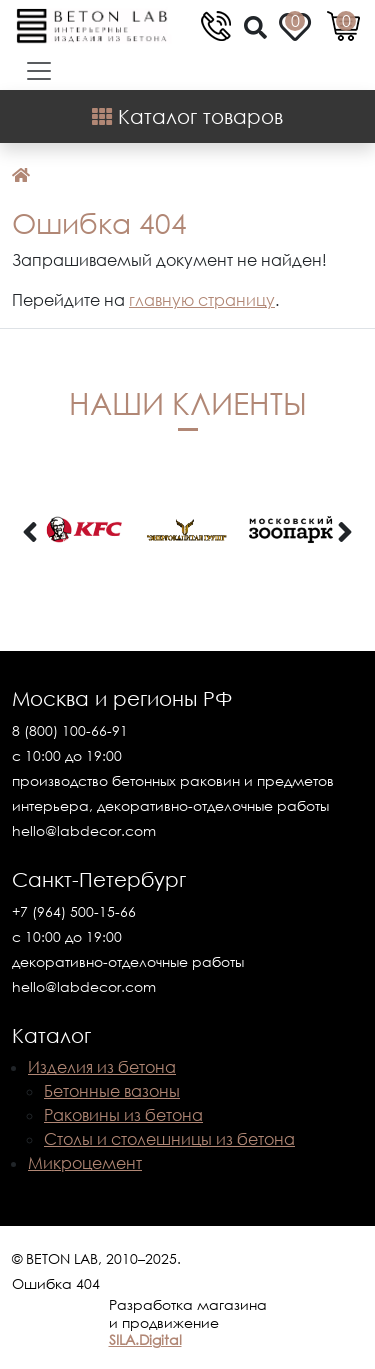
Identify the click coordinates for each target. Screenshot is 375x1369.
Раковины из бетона (123, 1115)
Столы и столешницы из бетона (169, 1139)
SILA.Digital (145, 1339)
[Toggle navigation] (33, 71)
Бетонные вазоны (112, 1091)
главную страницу (202, 300)
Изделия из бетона (102, 1067)
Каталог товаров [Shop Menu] (187, 116)
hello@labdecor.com (84, 830)
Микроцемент (85, 1163)
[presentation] (30, 533)
